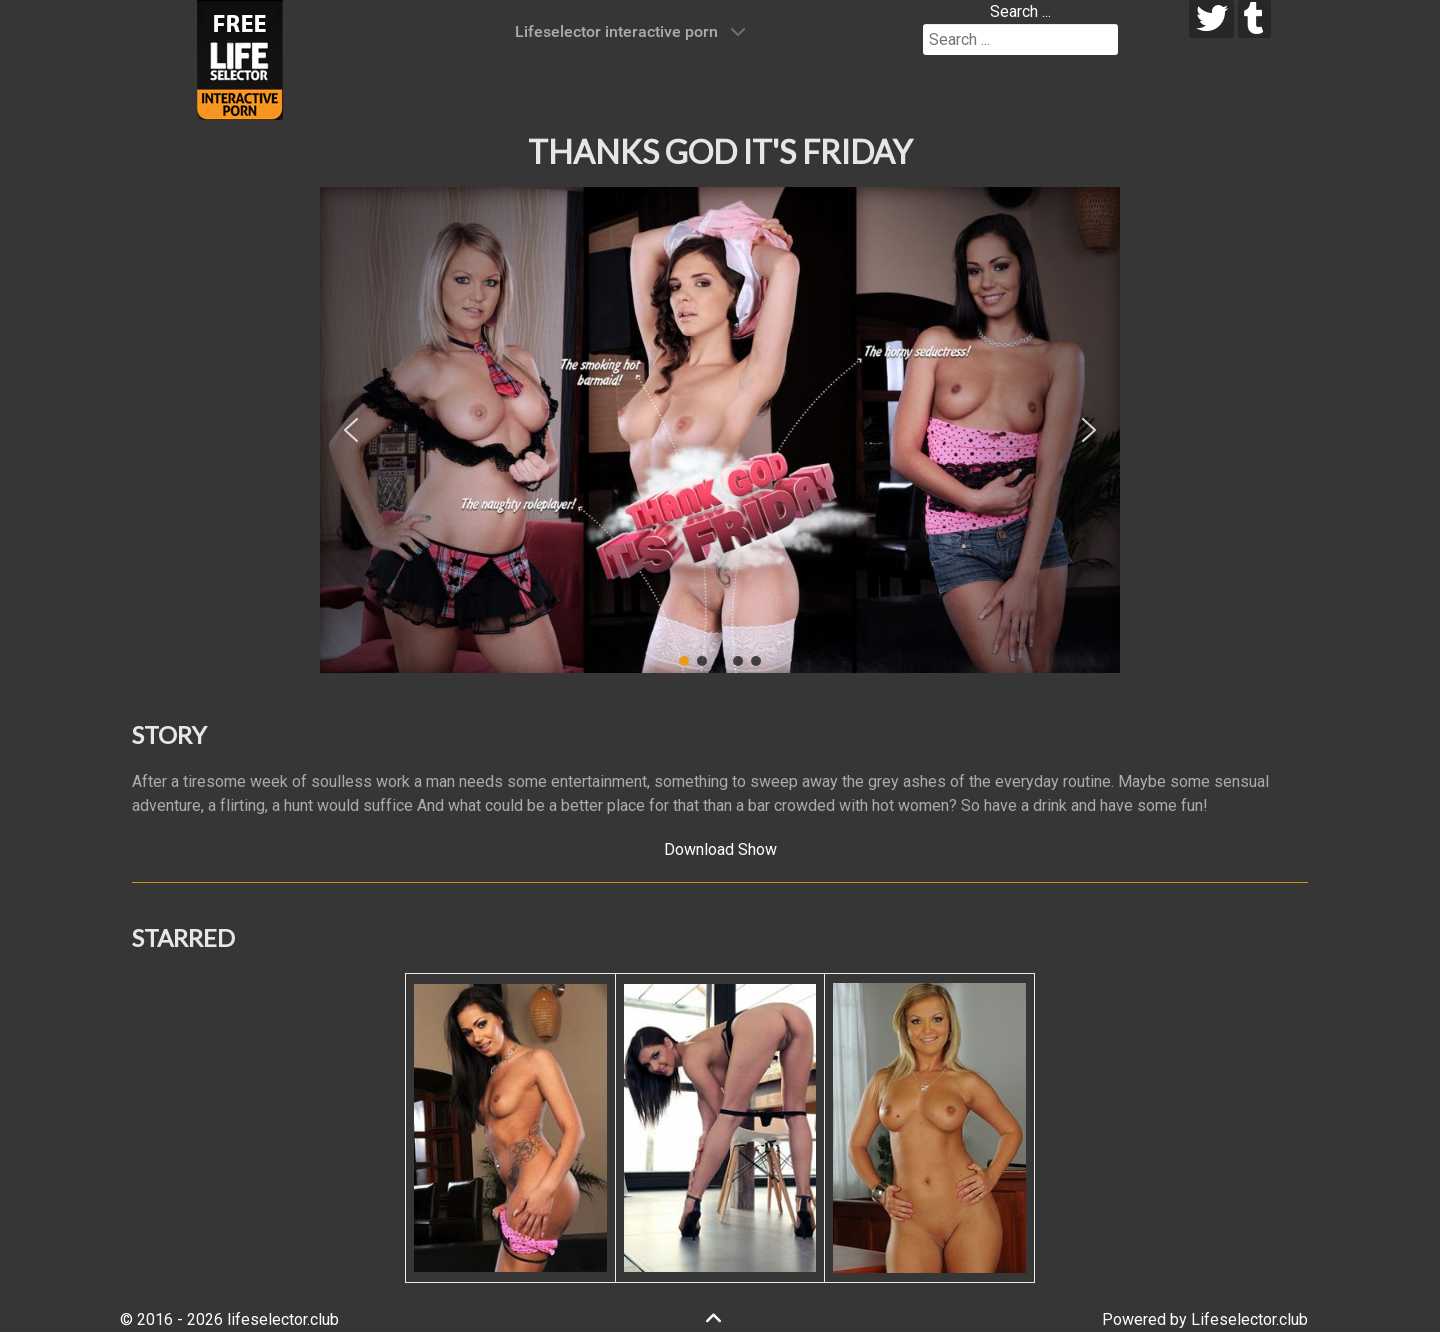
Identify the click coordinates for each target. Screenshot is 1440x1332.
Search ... (1020, 11)
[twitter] (1211, 19)
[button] (351, 430)
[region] (720, 430)
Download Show (720, 849)
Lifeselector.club (1249, 1319)
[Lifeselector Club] (240, 58)
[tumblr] (1254, 19)
